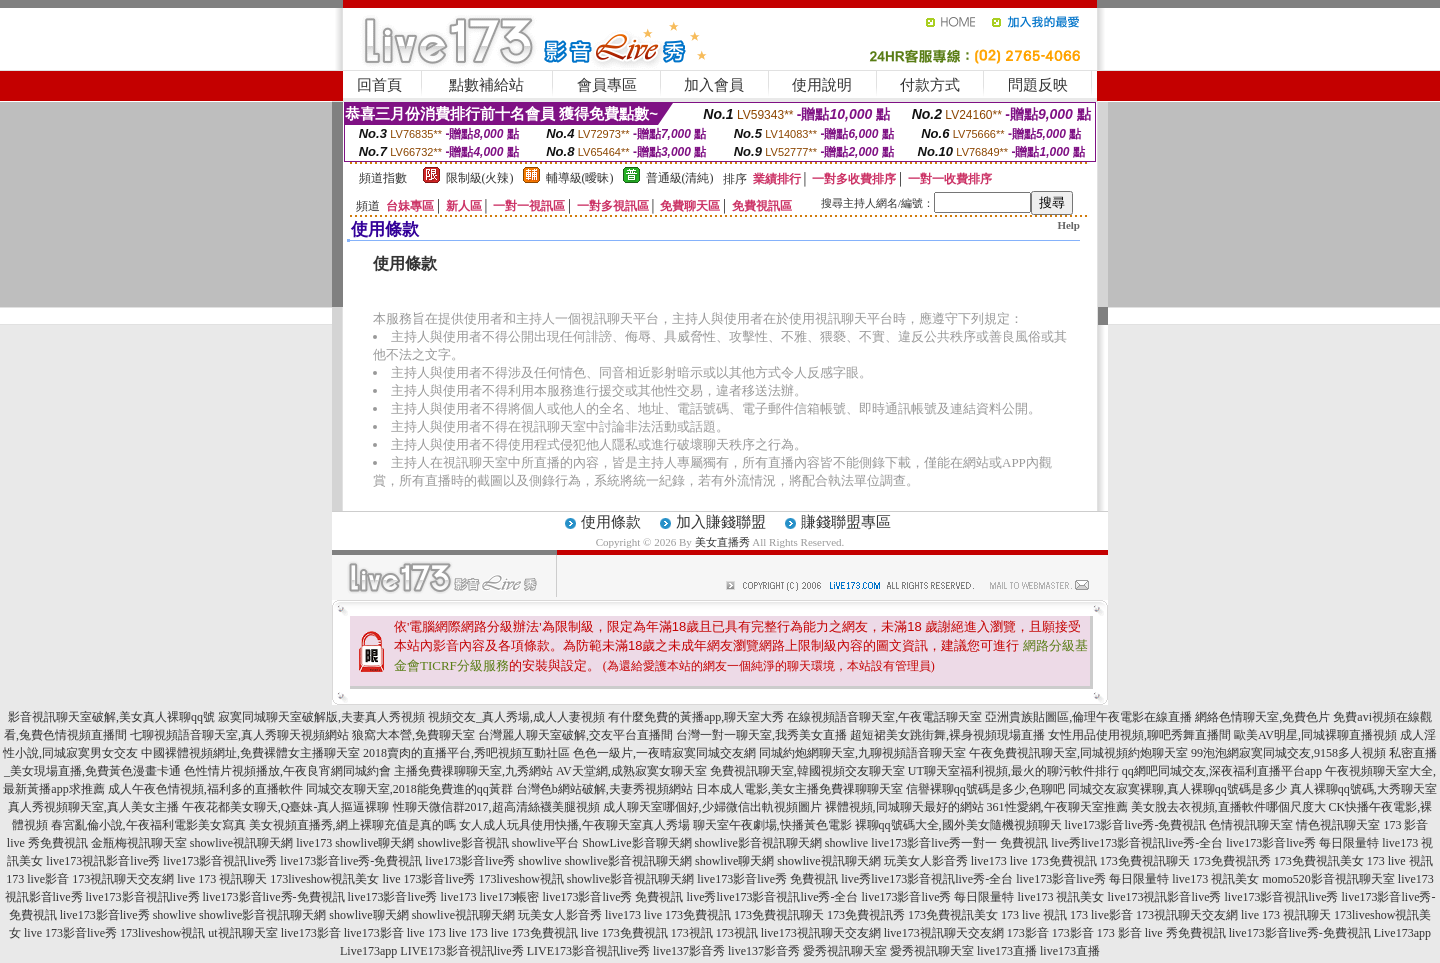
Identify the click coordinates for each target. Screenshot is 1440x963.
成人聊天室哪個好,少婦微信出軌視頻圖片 (712, 807)
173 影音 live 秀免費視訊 (1161, 933)
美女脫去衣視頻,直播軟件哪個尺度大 (1228, 807)
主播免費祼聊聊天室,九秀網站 (473, 771)
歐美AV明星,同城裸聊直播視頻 (1315, 735)
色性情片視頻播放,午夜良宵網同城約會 (287, 771)
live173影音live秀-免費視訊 (1136, 825)
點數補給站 (486, 85)
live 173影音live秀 (429, 879)
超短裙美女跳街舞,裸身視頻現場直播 (947, 735)
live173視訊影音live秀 (103, 861)
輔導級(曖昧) (580, 178)
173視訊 (692, 933)
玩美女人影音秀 (926, 861)
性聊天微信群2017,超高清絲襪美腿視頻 (496, 807)
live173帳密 (510, 897)
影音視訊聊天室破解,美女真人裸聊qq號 (111, 717)
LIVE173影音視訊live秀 (461, 951)
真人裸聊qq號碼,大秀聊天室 (1363, 789)
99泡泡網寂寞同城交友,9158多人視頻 (1288, 753)
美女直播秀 (722, 542)
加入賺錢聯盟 (721, 522)
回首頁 (379, 85)
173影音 (1028, 933)
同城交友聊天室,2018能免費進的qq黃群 (409, 789)
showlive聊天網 (374, 843)
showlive (846, 843)
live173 (314, 843)
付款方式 (930, 85)
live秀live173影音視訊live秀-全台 (1137, 843)
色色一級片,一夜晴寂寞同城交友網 (664, 753)
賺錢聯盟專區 (846, 522)
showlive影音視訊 (462, 843)
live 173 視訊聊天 (222, 879)
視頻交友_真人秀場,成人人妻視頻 (516, 717)
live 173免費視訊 (1053, 861)
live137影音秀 (689, 951)
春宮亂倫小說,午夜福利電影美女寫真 (148, 825)
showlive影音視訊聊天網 (758, 843)
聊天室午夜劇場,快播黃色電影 (772, 825)
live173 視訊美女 (1215, 879)
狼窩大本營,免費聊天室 (413, 735)
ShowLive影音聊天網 (636, 843)
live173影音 (311, 933)
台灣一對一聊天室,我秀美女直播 (761, 735)
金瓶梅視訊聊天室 (139, 843)
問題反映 (1038, 85)
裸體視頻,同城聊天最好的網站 (904, 807)
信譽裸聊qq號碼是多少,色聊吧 (985, 789)
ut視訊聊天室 (242, 933)
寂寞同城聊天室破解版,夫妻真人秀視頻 (321, 717)
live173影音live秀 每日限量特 (1302, 843)
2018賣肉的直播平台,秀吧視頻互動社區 (466, 753)
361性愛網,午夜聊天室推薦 (1057, 807)
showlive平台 (545, 843)
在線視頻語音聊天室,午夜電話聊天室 (884, 717)
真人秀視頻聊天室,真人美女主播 (93, 807)
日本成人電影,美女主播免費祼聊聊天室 (799, 789)
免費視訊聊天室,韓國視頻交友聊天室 (807, 771)
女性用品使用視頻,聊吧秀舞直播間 (1139, 735)
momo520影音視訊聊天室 (1328, 879)
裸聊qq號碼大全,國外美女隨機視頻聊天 (958, 825)
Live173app (1402, 933)
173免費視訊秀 (1232, 861)
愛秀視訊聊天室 (845, 951)
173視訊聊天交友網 (123, 879)
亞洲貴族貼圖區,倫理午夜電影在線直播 (1088, 717)
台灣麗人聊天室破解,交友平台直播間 (575, 735)
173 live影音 (37, 879)
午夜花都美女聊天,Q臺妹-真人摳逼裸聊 (286, 807)
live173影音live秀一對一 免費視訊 (959, 843)
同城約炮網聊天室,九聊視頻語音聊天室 (862, 753)
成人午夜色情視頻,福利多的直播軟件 (205, 789)
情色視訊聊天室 (1338, 825)
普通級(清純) (680, 178)
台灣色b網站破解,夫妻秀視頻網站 (604, 789)
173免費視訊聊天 (1145, 861)
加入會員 (714, 85)
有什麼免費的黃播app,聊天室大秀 (696, 717)
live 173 (426, 933)
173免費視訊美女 (1319, 861)
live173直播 (1007, 951)
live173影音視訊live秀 (220, 861)
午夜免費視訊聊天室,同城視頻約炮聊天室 (1078, 753)
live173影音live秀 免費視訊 (767, 879)
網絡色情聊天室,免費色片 (1262, 717)
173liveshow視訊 (521, 879)
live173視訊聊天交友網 (821, 933)
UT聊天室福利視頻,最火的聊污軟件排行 (1013, 771)
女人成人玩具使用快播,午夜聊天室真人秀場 (574, 825)
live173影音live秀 (470, 861)
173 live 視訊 (1400, 861)
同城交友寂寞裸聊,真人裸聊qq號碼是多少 (1177, 789)
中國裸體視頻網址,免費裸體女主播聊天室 (250, 753)
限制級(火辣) (480, 178)
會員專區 (607, 85)
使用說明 (822, 85)
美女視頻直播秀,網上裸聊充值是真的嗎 (352, 825)
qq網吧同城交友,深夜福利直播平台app (1222, 771)
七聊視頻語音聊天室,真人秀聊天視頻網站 (239, 735)
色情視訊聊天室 (1251, 825)
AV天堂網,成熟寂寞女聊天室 (631, 771)
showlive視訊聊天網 (241, 843)
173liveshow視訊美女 (324, 879)
